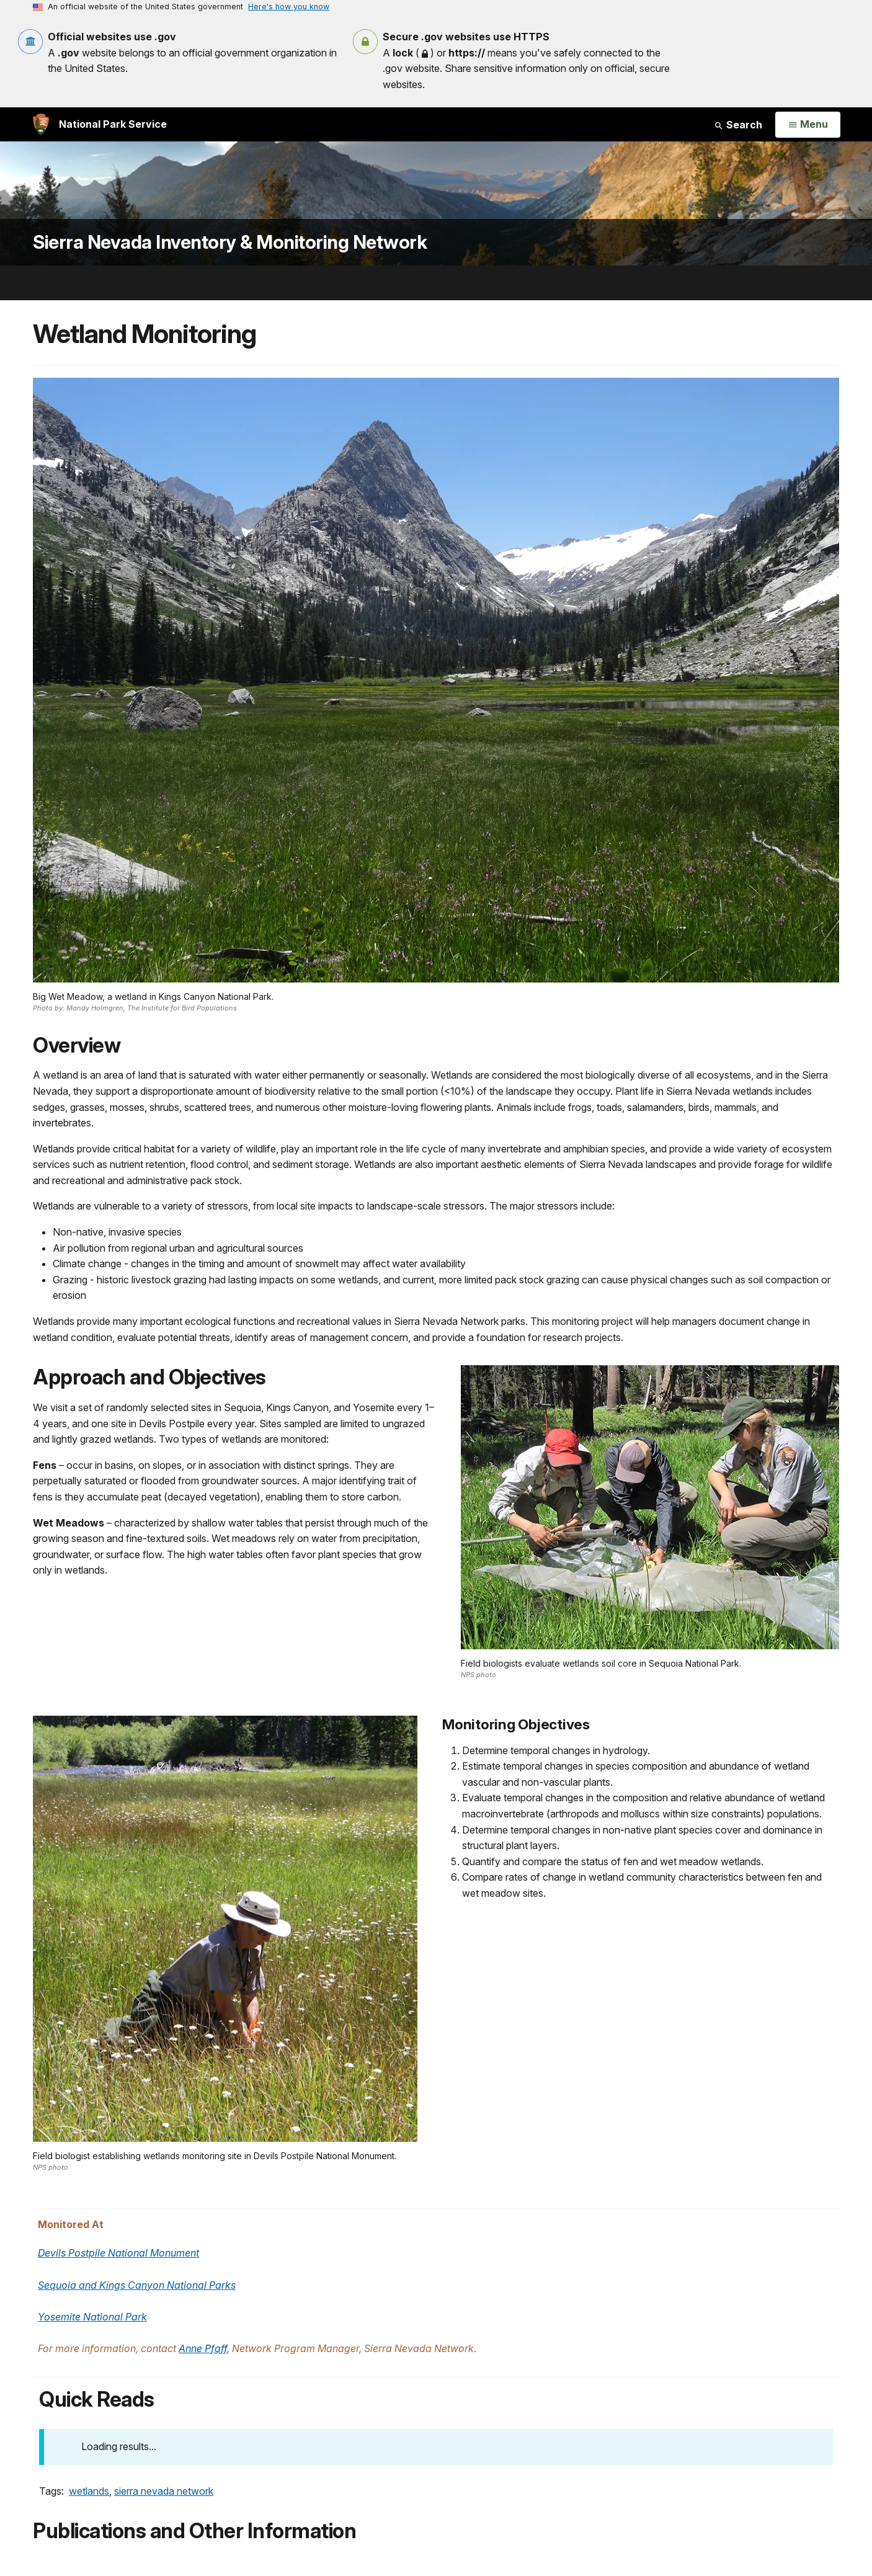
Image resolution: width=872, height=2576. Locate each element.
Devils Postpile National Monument (118, 2253)
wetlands (89, 2491)
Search (738, 124)
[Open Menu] (807, 125)
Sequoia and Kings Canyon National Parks (137, 2285)
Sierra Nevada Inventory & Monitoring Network (230, 242)
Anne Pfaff (203, 2348)
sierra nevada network (163, 2491)
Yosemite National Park (92, 2317)
